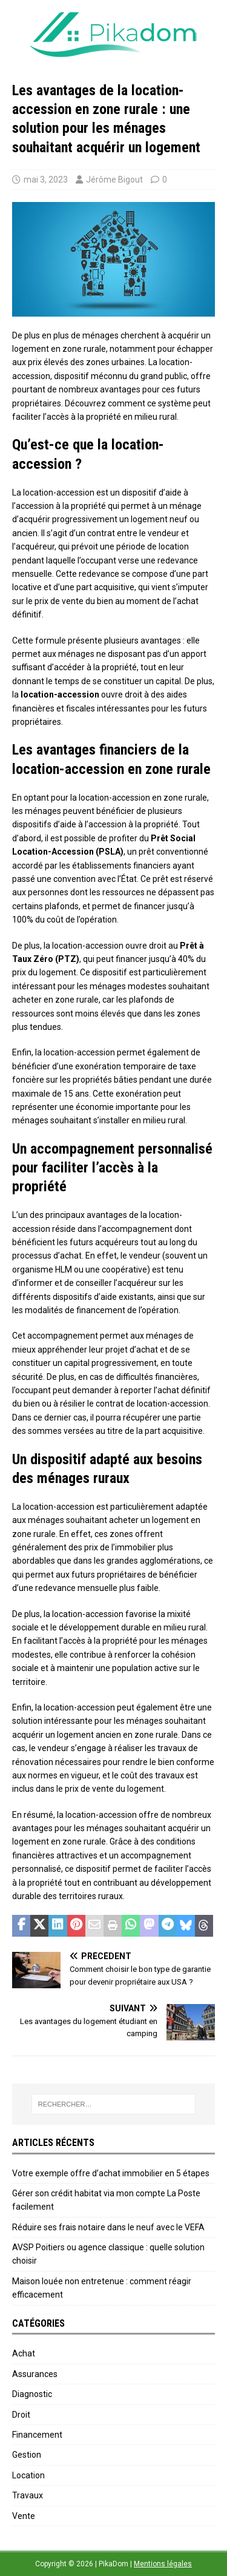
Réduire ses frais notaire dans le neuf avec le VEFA (108, 2227)
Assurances (35, 2374)
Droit (21, 2415)
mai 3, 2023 (46, 179)
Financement (37, 2435)
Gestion (26, 2455)
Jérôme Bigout (114, 179)
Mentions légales (163, 2564)
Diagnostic (32, 2394)
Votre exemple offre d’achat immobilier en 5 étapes (110, 2173)
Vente (23, 2516)
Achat (23, 2353)
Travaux (27, 2495)
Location (28, 2475)
